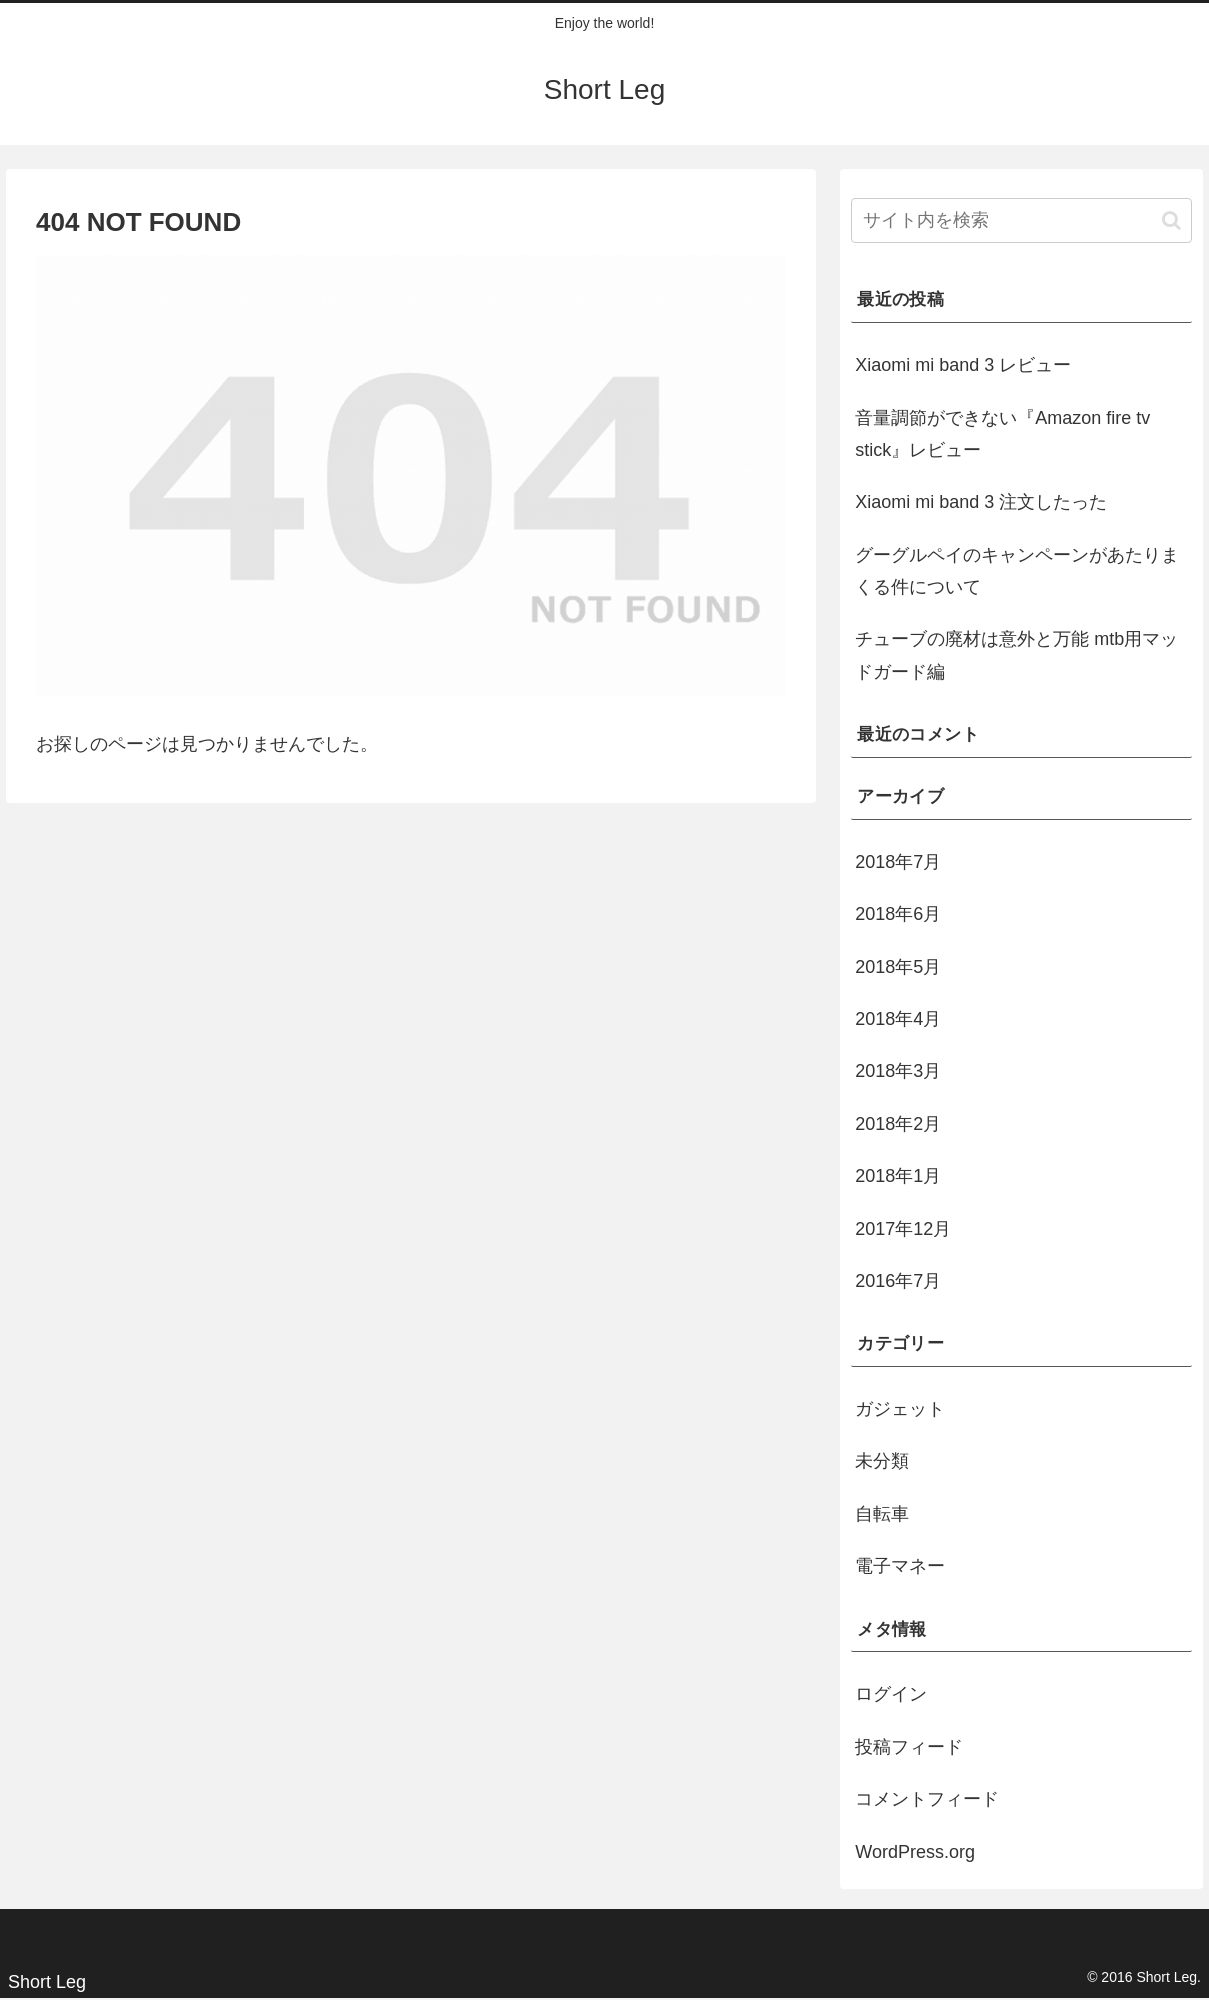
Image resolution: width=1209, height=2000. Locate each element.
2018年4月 (898, 1019)
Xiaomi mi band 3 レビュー (963, 365)
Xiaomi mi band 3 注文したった (981, 502)
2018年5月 (898, 967)
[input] (1021, 220)
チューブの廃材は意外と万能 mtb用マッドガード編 (1016, 655)
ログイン (891, 1694)
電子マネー (900, 1566)
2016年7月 (898, 1281)
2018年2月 (898, 1124)
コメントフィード (927, 1799)
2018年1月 (898, 1176)
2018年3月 (898, 1071)
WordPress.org (915, 1852)
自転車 (882, 1514)
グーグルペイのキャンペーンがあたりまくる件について (1017, 571)
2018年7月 (898, 862)
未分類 (882, 1461)
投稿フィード (909, 1747)
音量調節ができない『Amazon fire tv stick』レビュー (1002, 434)
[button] (1171, 220)
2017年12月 (903, 1229)
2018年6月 (898, 914)
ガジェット (900, 1409)
